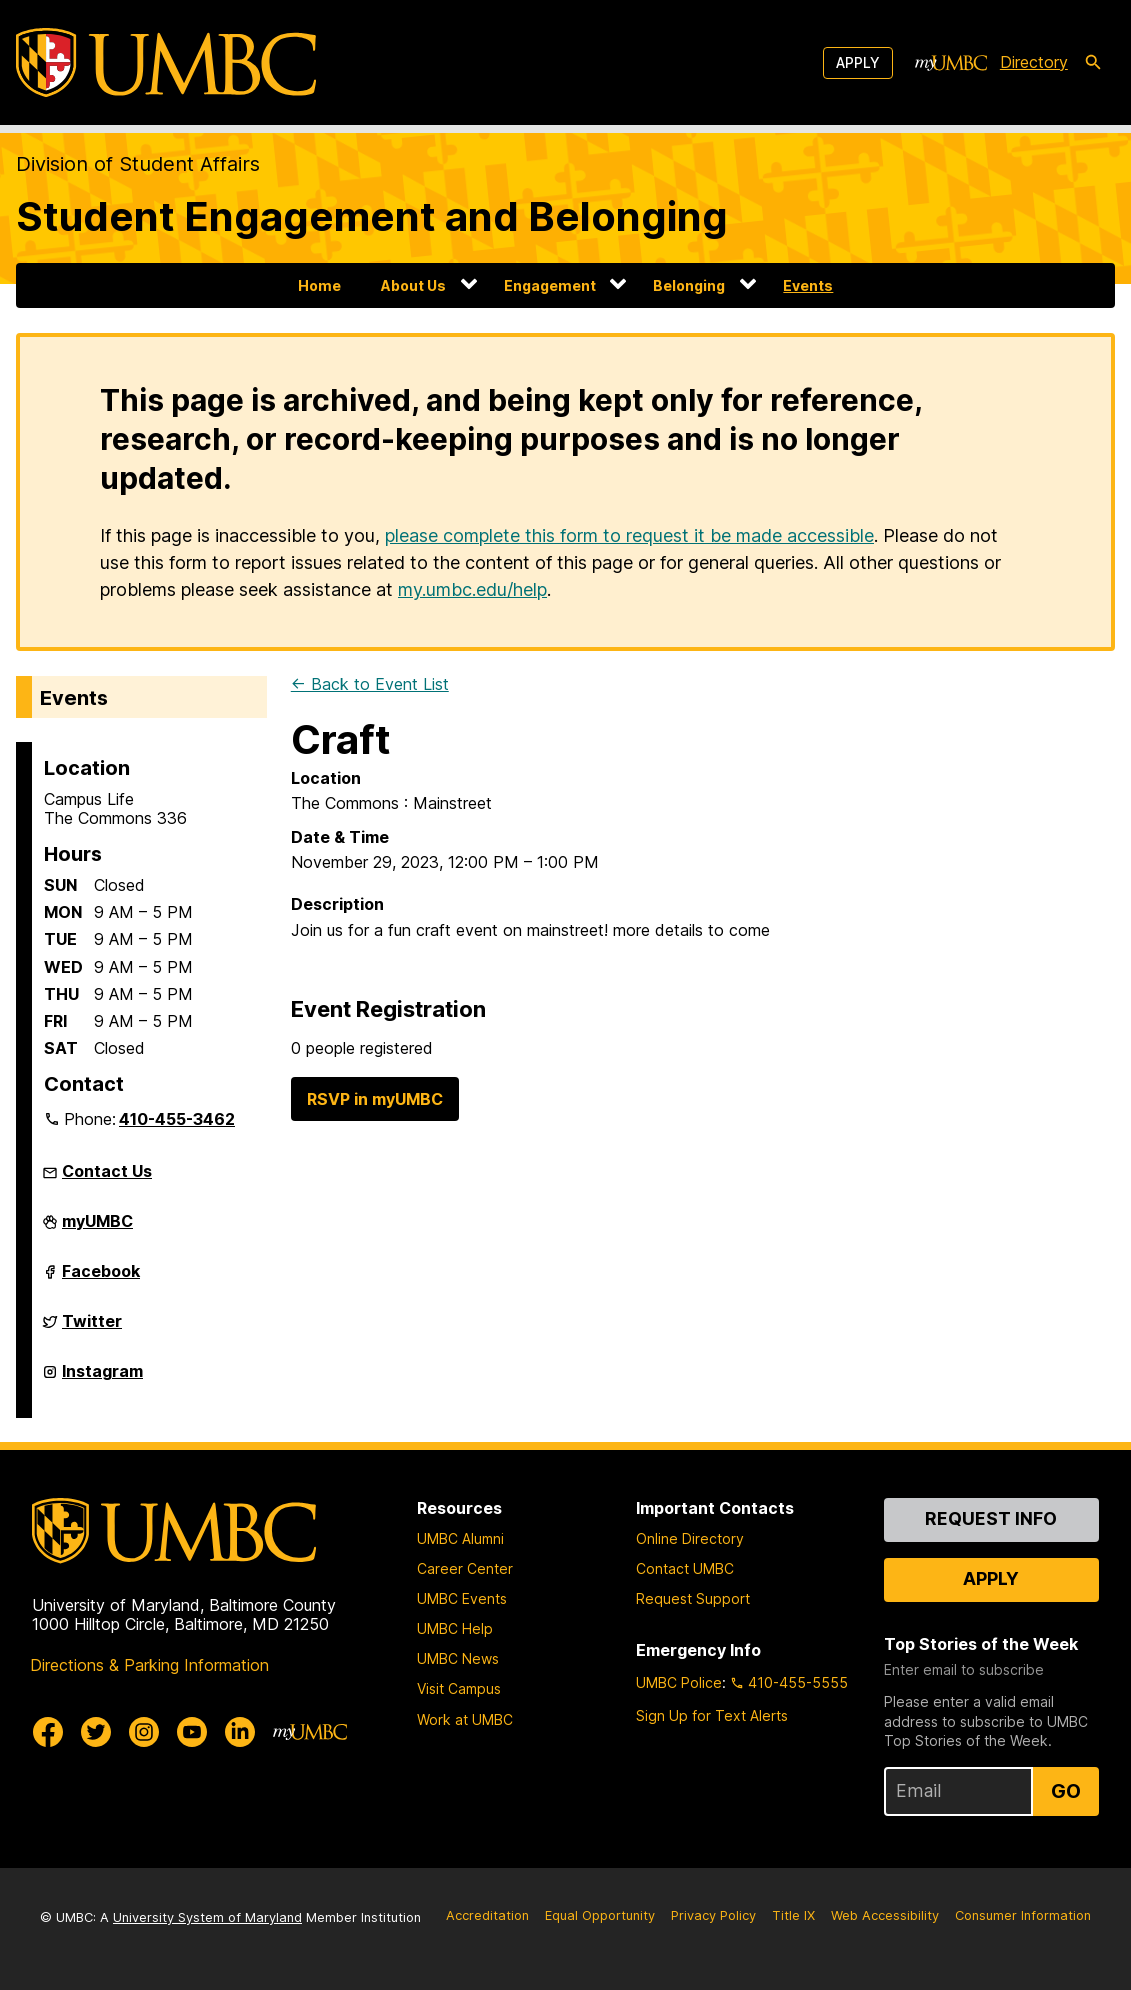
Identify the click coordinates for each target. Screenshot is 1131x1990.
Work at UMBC (465, 1719)
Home (319, 285)
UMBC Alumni (460, 1538)
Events (808, 285)
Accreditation (487, 1915)
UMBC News (458, 1658)
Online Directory (690, 1538)
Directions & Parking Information (149, 1665)
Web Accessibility (885, 1915)
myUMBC (97, 1229)
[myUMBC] (951, 63)
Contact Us (107, 1171)
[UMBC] (166, 62)
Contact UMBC (685, 1568)
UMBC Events (462, 1598)
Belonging (689, 285)
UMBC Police (679, 1682)
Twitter (92, 1329)
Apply (858, 62)
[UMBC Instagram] (144, 1732)
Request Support (693, 1598)
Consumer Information (1023, 1915)
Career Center (465, 1568)
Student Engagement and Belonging (372, 216)
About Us (413, 285)
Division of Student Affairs (138, 164)
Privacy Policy (713, 1915)
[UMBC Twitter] (96, 1732)
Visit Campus (459, 1688)
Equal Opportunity (600, 1915)
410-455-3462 (177, 1119)
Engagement (550, 285)
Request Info (991, 1518)
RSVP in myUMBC (375, 1099)
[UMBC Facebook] (48, 1732)
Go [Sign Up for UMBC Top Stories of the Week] (1066, 1791)
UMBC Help (455, 1628)
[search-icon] (1093, 63)
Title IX (793, 1915)
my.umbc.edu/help (472, 589)
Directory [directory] (1034, 62)
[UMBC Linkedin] (240, 1732)
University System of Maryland (207, 1917)
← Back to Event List (370, 684)
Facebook (101, 1279)
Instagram (102, 1379)
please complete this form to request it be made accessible (629, 535)
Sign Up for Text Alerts (712, 1715)
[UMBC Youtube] (192, 1732)
